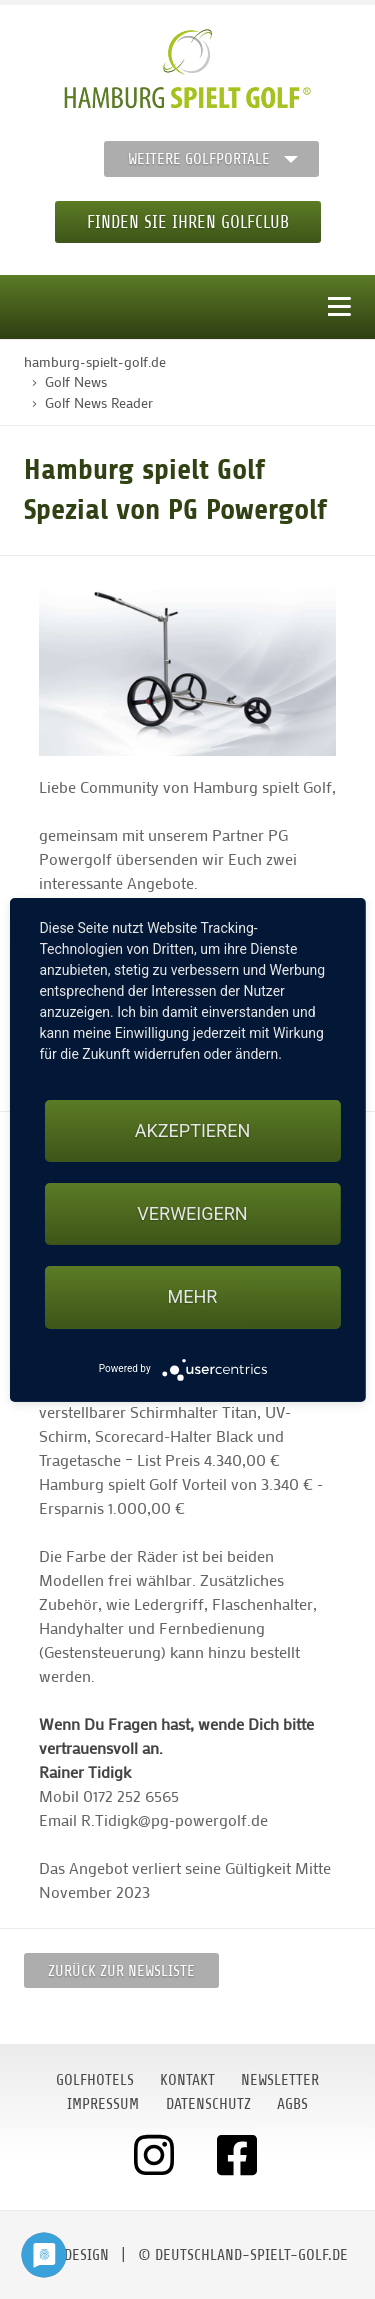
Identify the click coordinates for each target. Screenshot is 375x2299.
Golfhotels (95, 2080)
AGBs (292, 2104)
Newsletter (280, 2080)
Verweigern (192, 1213)
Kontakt (187, 2080)
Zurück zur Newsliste (121, 1971)
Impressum (103, 2104)
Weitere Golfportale (199, 159)
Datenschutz (208, 2104)
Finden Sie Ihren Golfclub (188, 222)
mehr (193, 1296)
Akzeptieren (192, 1130)
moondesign (68, 2255)
